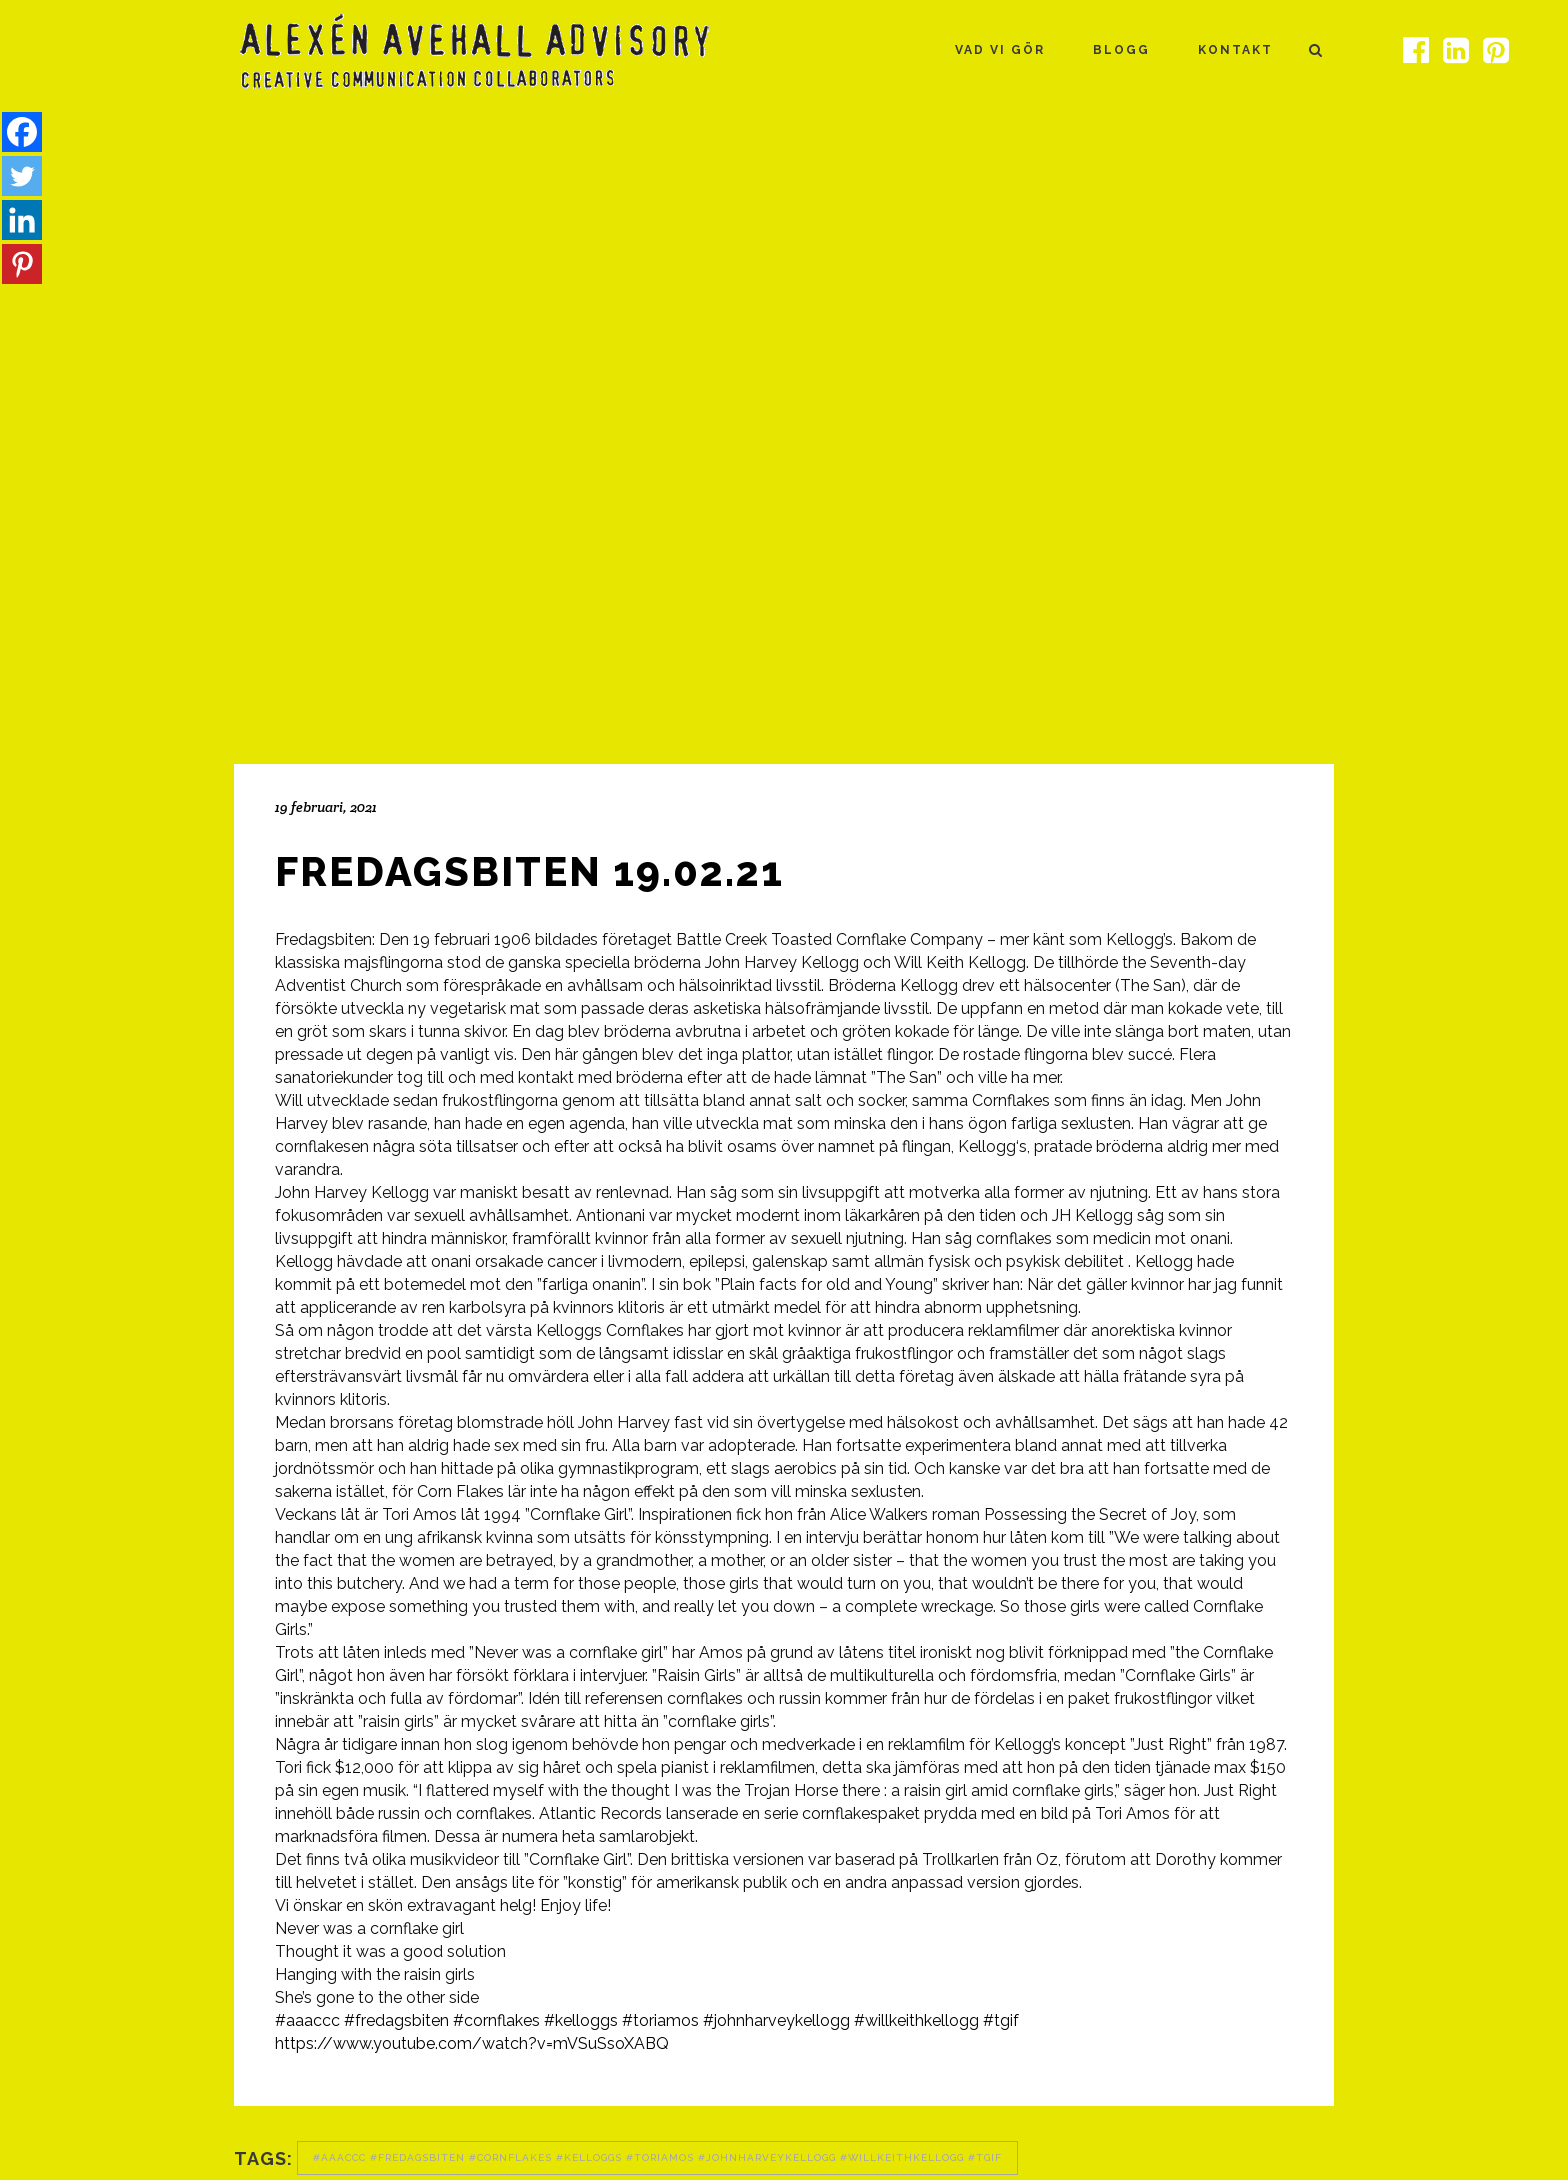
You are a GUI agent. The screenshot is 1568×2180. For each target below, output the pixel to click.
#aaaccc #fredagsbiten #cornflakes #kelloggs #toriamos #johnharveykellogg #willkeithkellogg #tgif (657, 2157)
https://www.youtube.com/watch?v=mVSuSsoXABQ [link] (472, 2043)
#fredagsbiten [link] (396, 2020)
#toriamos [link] (660, 2020)
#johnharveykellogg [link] (776, 2020)
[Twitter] (22, 176)
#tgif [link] (1001, 2020)
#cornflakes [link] (496, 2020)
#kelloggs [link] (581, 2020)
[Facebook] (22, 132)
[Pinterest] (22, 264)
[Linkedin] (22, 220)
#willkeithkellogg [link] (916, 2020)
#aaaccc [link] (307, 2020)
